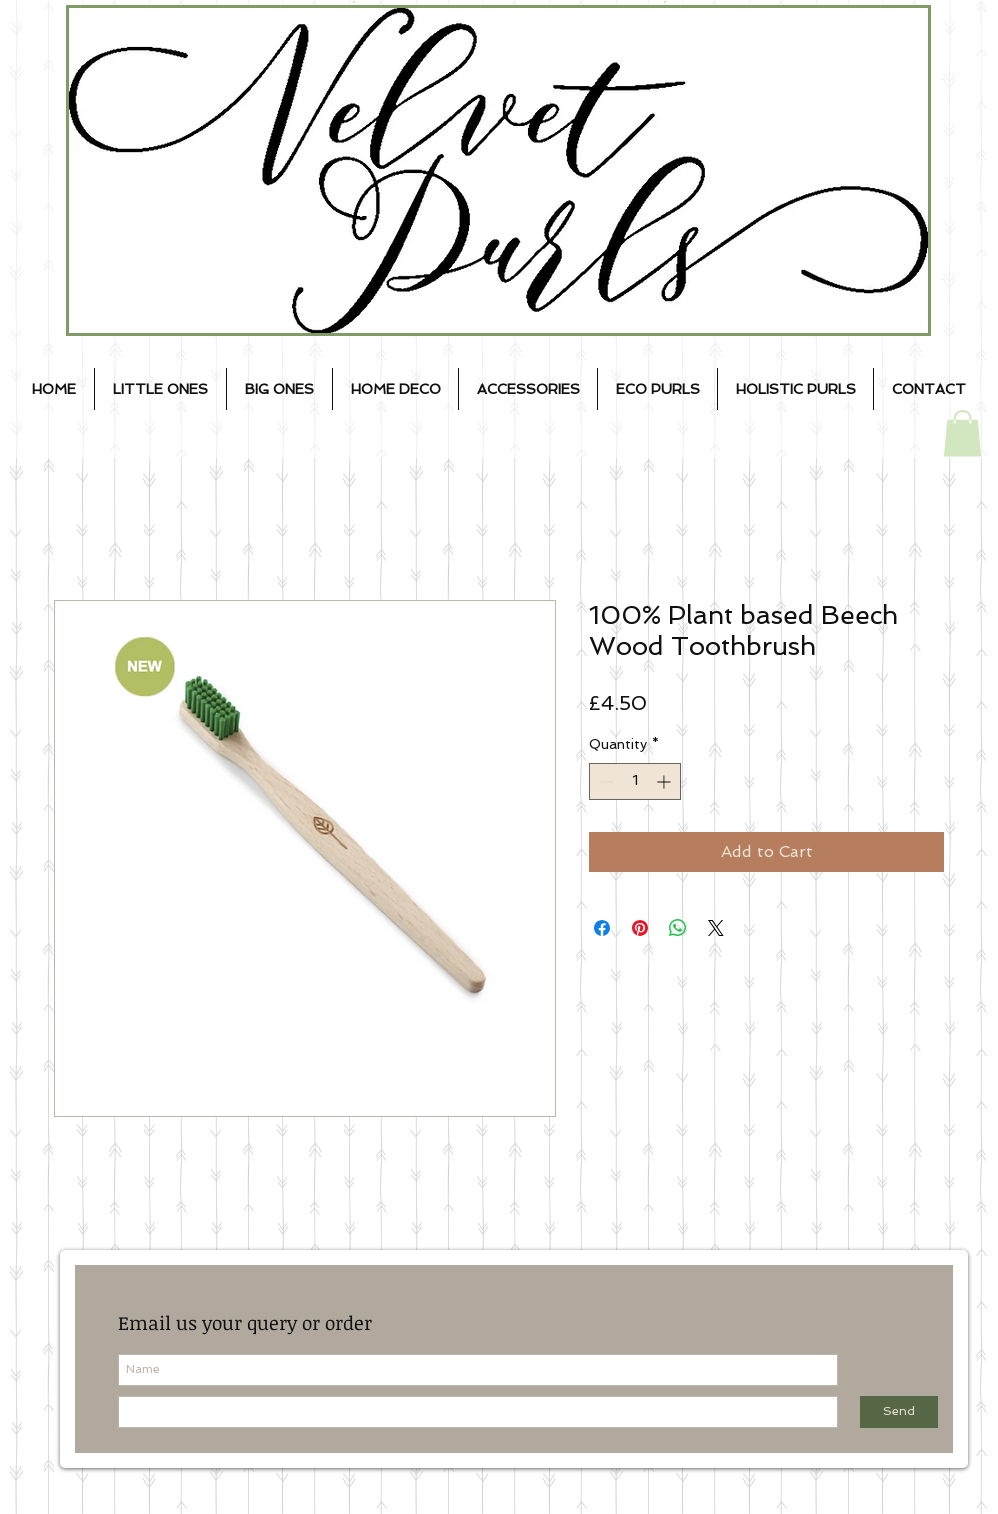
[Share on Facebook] (602, 928)
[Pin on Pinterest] (640, 928)
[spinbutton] (635, 781)
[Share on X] (716, 928)
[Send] (899, 1412)
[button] (962, 433)
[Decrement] (604, 781)
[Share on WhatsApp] (678, 928)
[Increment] (665, 781)
